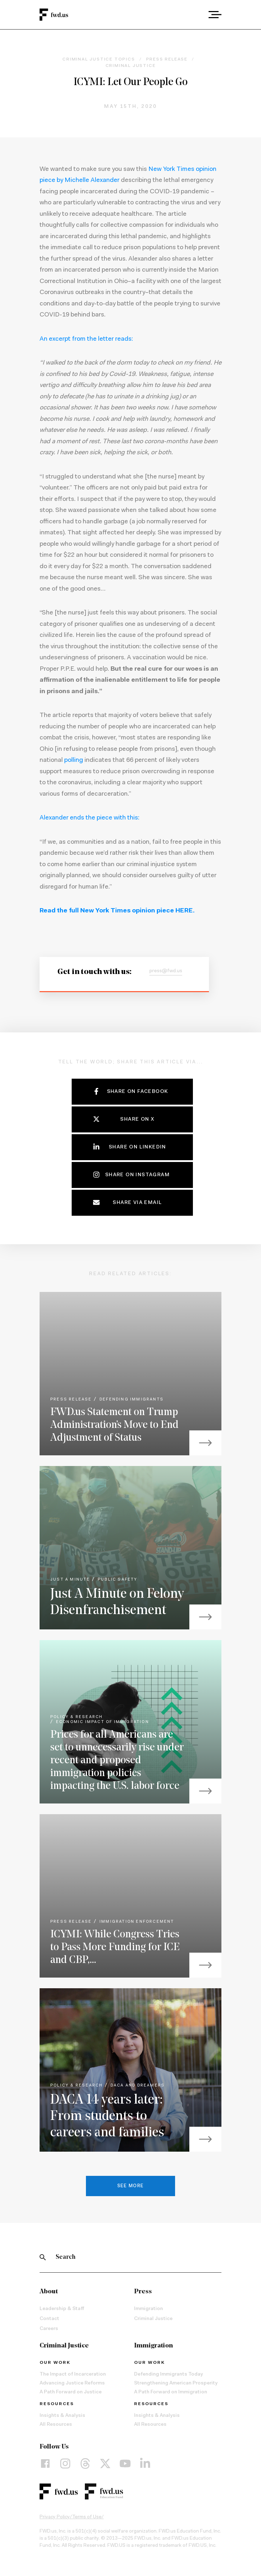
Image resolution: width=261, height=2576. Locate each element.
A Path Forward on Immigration (170, 2392)
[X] (105, 2463)
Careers (49, 2328)
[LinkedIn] (145, 2463)
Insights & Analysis (62, 2415)
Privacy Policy (55, 2517)
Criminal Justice (153, 2318)
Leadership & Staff (62, 2309)
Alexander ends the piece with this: (89, 818)
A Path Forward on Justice (71, 2392)
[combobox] (195, 14)
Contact (49, 2318)
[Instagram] (65, 2463)
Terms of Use (87, 2517)
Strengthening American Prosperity (176, 2383)
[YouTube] (125, 2463)
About (49, 2291)
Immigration (148, 2309)
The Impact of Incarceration (73, 2374)
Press (143, 2291)
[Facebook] (45, 2463)
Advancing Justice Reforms (72, 2383)
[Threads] (85, 2463)
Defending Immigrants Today (168, 2374)
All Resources (56, 2424)
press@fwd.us (165, 971)
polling (73, 760)
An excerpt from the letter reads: (86, 339)
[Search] (43, 2257)
